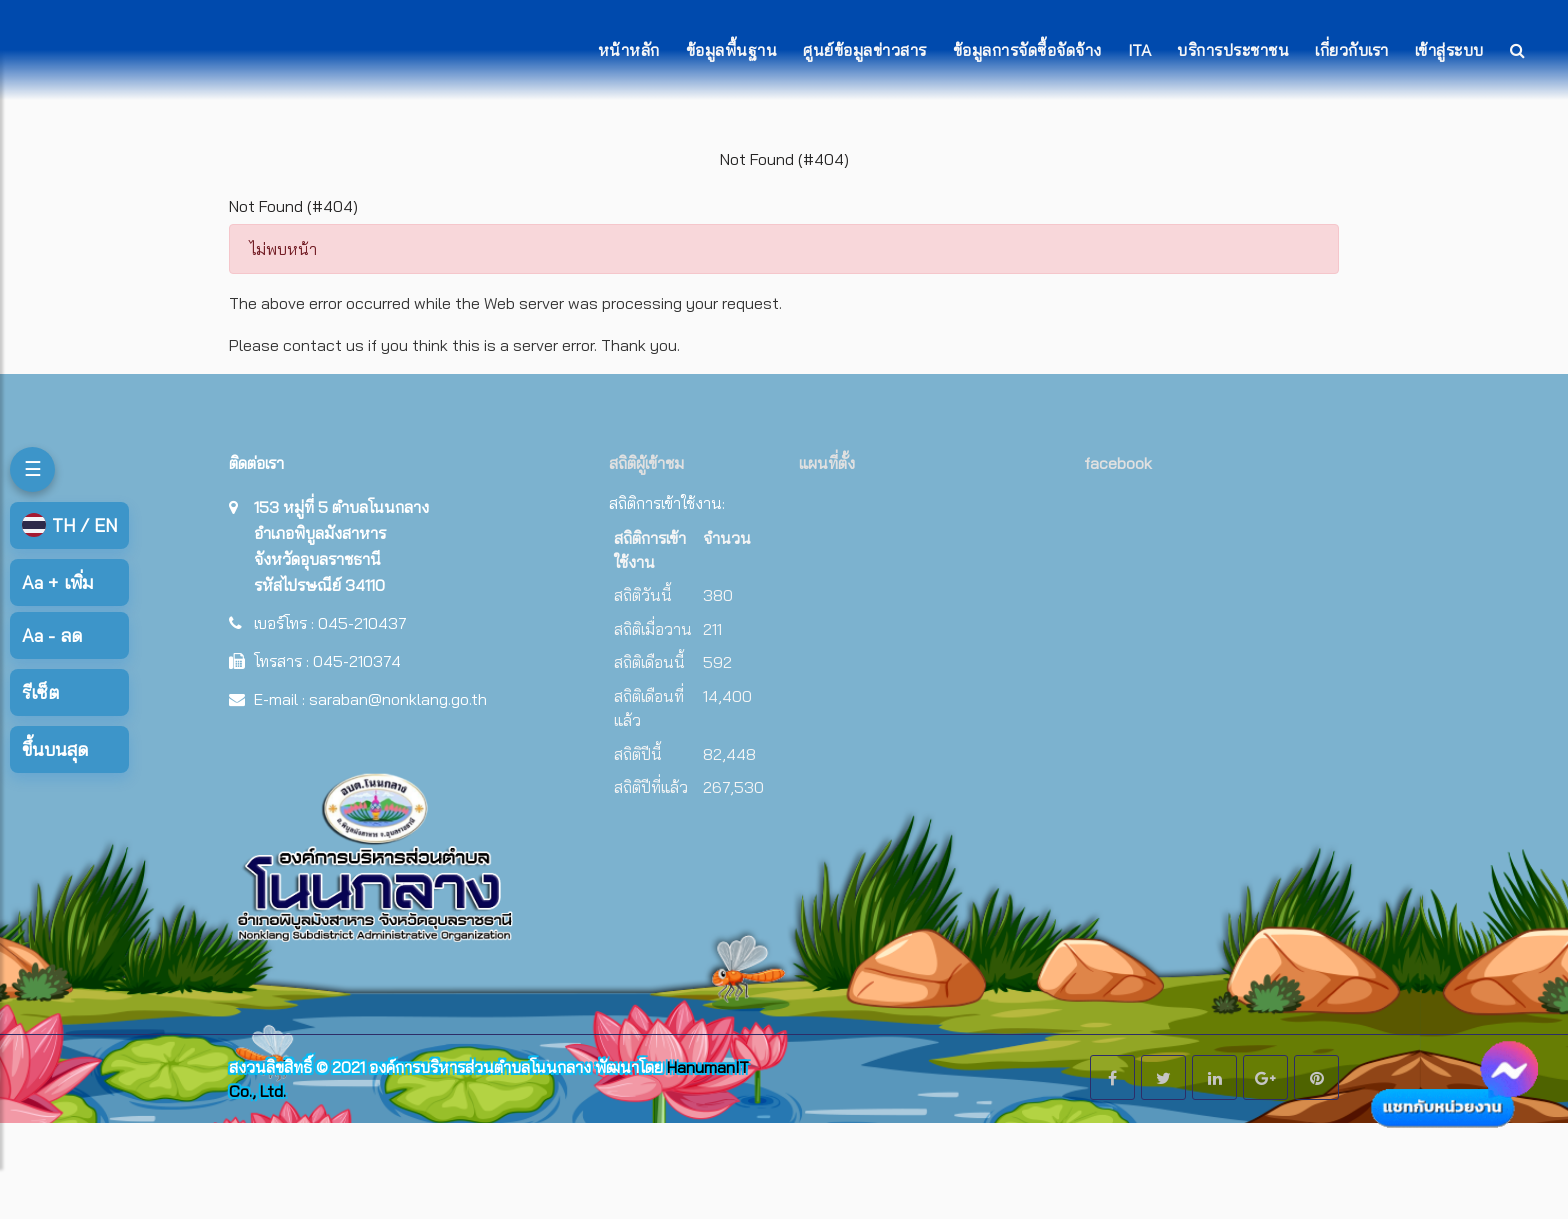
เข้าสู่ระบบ (1449, 50)
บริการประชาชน (1233, 50)
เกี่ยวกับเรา (1352, 50)
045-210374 (357, 661)
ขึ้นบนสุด (55, 749)
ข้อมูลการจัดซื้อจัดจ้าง (1027, 50)
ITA (1140, 50)
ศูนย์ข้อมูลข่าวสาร (865, 50)
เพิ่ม (57, 582)
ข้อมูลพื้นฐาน (732, 50)
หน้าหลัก (629, 50)
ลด (52, 635)
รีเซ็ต (40, 692)
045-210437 (362, 623)
